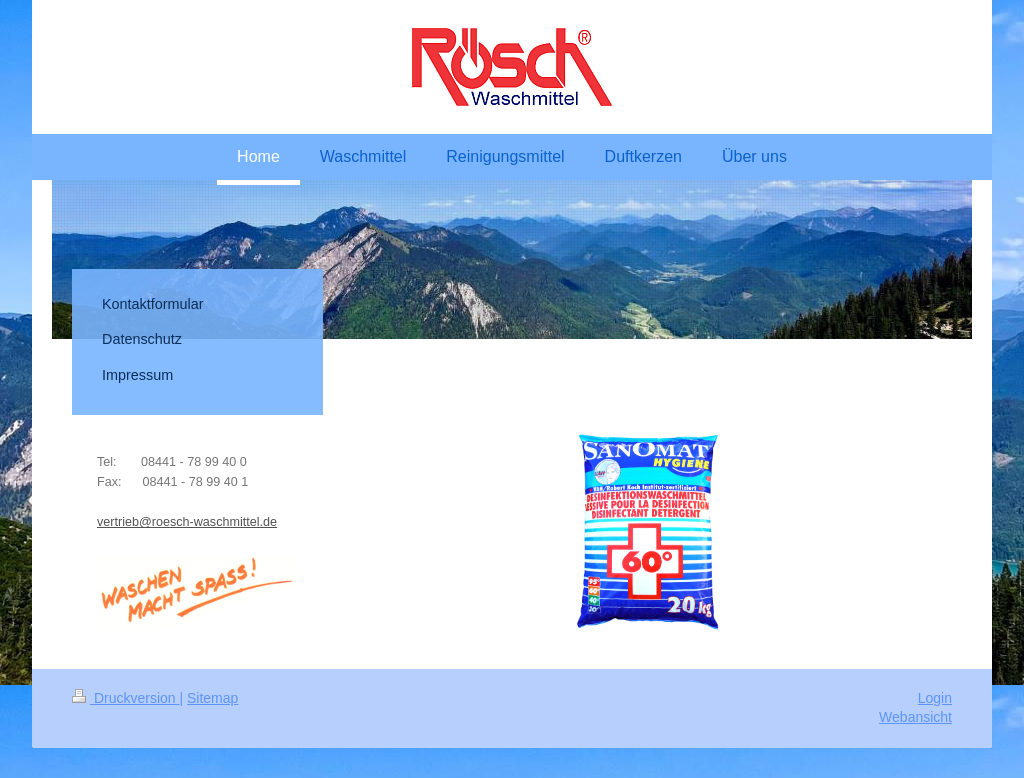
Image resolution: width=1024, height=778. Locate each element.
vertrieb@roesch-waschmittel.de (187, 522)
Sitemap (212, 698)
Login (935, 698)
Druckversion (125, 698)
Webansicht (915, 717)
